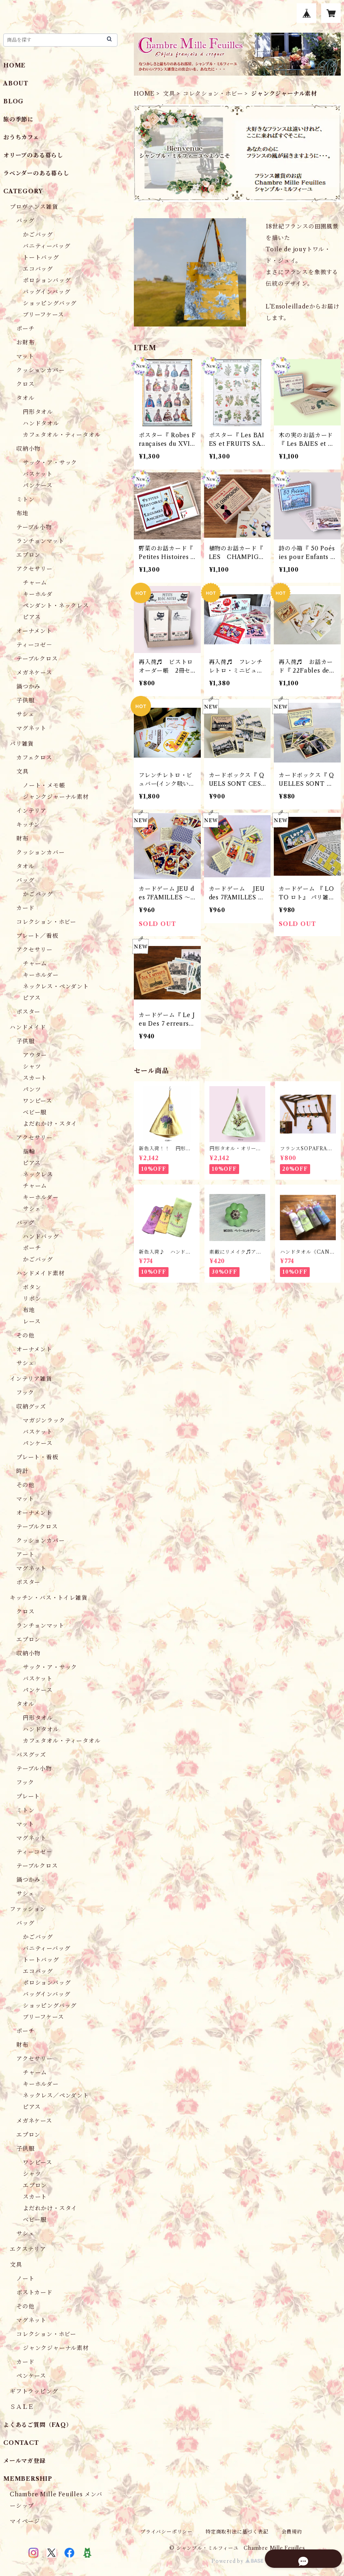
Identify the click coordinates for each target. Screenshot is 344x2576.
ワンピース (37, 1101)
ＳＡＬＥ (22, 2407)
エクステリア (28, 2249)
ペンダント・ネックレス (56, 605)
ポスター (28, 1011)
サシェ (25, 714)
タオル (25, 398)
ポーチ (25, 328)
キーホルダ (38, 594)
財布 (22, 838)
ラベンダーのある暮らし (36, 173)
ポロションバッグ (47, 280)
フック (25, 1392)
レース (31, 1321)
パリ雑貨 (22, 743)
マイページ (25, 2521)
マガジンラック (44, 1420)
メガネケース (34, 672)
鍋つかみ (28, 686)
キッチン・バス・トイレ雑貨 (48, 1597)
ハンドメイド (28, 1027)
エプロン (28, 555)
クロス (25, 384)
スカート (35, 1078)
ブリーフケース (43, 314)
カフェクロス (34, 757)
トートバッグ (41, 257)
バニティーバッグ (46, 246)
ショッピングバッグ (50, 303)
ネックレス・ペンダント (56, 986)
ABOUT (16, 83)
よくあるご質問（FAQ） (37, 2424)
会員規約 (292, 2532)
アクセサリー (34, 568)
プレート (28, 1796)
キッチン (28, 824)
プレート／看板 (37, 935)
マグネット (31, 728)
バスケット (38, 474)
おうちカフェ (21, 137)
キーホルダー (41, 975)
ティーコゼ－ (34, 644)
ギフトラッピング (34, 2391)
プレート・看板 (37, 1457)
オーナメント (34, 631)
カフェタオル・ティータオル (61, 434)
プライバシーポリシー (166, 2532)
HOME (144, 93)
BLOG (13, 101)
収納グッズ (31, 1406)
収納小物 (28, 448)
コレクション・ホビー (213, 93)
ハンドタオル (41, 423)
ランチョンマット (40, 541)
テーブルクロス (37, 658)
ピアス (31, 617)
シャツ (32, 1066)
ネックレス (38, 1174)
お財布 (25, 342)
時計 (22, 1471)
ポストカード (34, 2292)
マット (25, 356)
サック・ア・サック (50, 462)
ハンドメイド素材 (40, 1273)
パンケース (38, 485)
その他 (25, 1335)
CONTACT (21, 2442)
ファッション (28, 1909)
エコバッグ (38, 269)
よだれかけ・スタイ (50, 1123)
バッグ (25, 220)
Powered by (237, 2561)
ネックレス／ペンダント (56, 2095)
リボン (32, 1298)
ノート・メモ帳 (44, 785)
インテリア (31, 810)
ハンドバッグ (41, 1236)
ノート (25, 2278)
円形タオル (38, 412)
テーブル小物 (34, 527)
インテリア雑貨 (31, 1378)
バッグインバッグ (46, 291)
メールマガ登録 (24, 2460)
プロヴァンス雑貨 (34, 206)
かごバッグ (38, 234)
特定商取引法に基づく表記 (237, 2532)
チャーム (35, 582)
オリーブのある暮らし (33, 155)
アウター (35, 1055)
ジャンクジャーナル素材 (56, 797)
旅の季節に (18, 119)
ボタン (32, 1287)
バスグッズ (31, 1754)
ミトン (25, 499)
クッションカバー (40, 370)
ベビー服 (35, 1112)
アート (25, 1554)
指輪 (29, 1151)
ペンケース (31, 2375)
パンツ (32, 1089)
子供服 (25, 700)
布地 (22, 513)
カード (25, 908)
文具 (169, 93)
